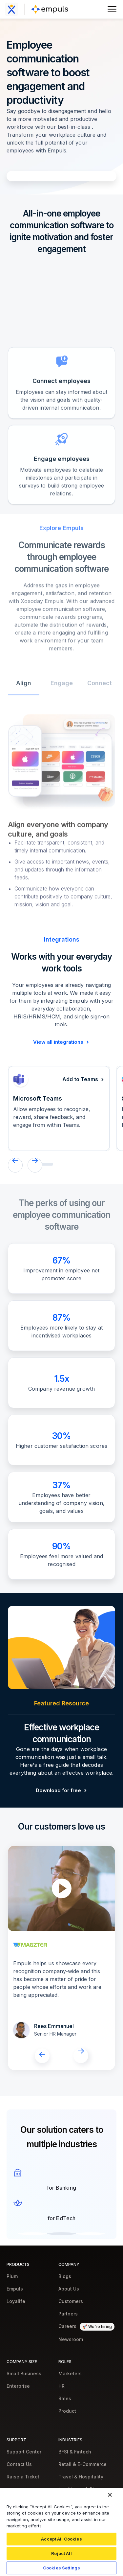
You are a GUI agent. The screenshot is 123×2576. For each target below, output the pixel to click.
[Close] (110, 2495)
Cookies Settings (61, 2567)
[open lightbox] (62, 1888)
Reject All (61, 2553)
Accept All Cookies (61, 2539)
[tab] (23, 704)
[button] (15, 1165)
